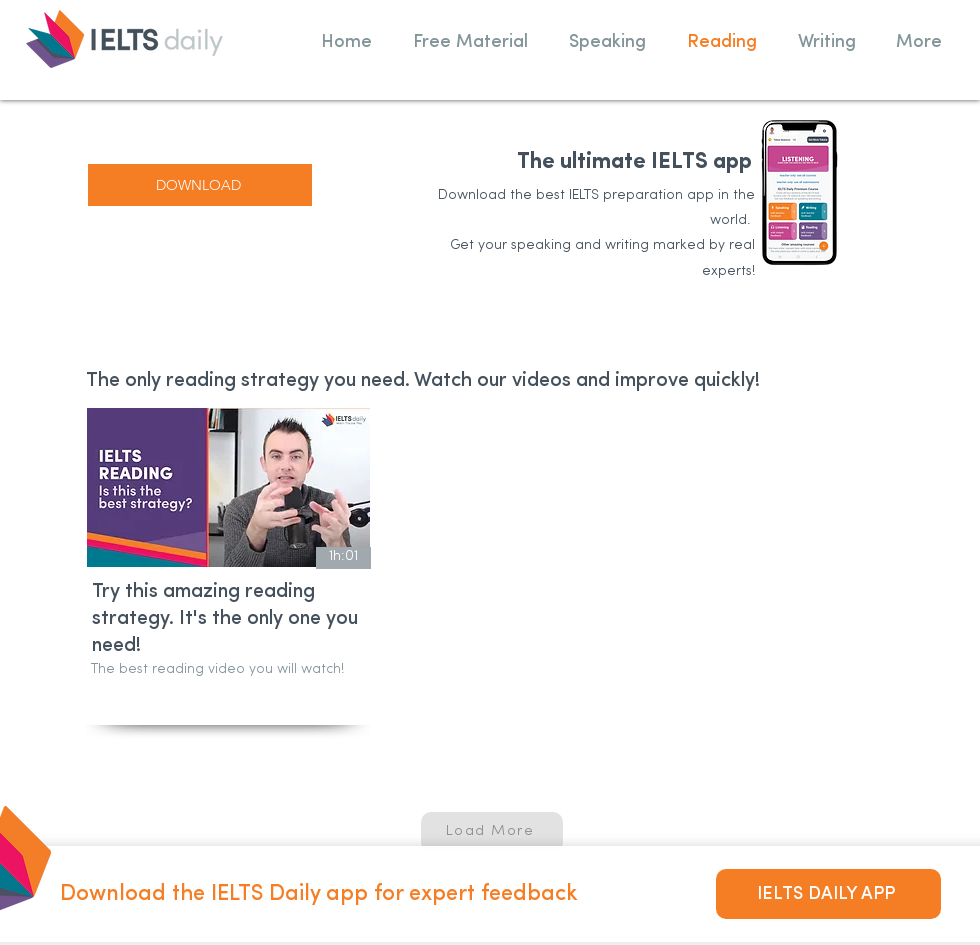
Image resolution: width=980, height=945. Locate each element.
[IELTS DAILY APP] (828, 894)
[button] (470, 42)
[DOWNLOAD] (200, 185)
